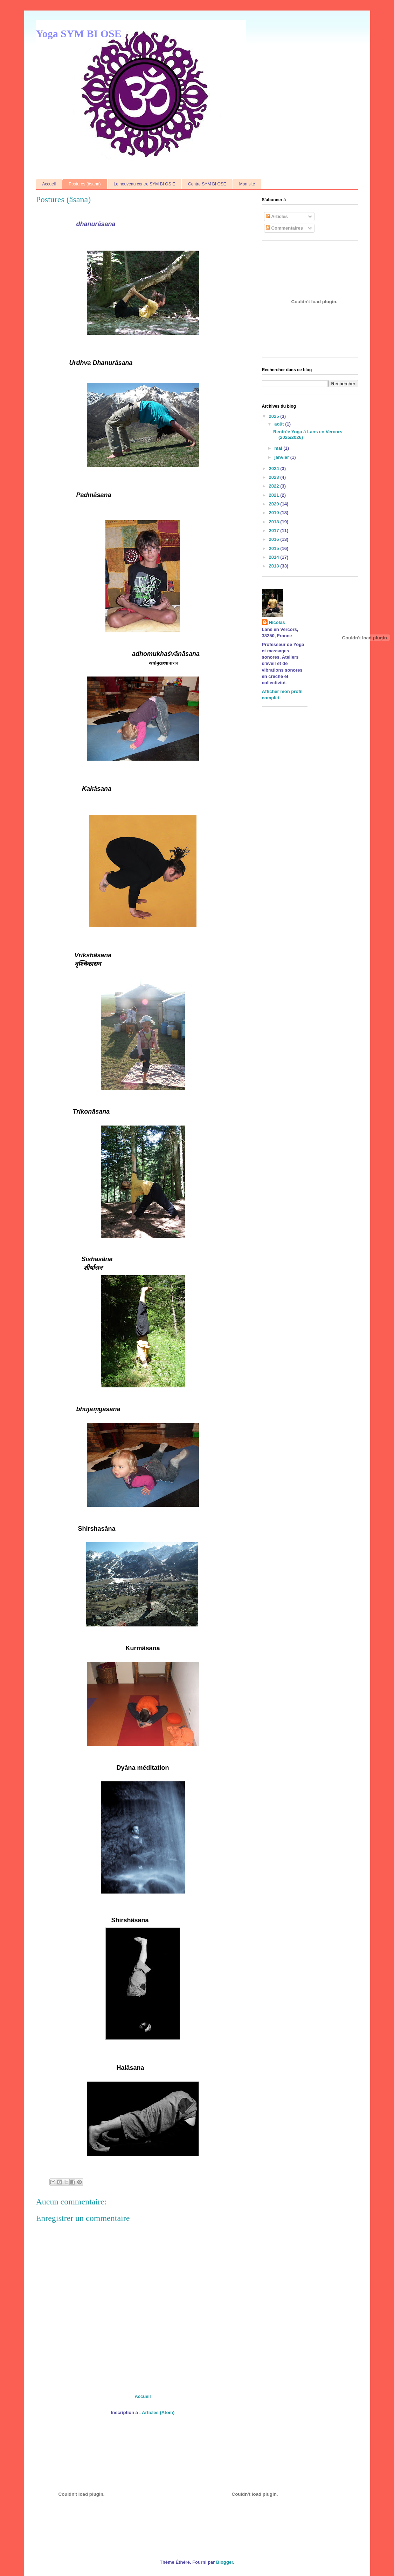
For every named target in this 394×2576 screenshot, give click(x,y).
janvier (282, 457)
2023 (275, 477)
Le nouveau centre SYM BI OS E (144, 184)
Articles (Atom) (158, 2412)
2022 (275, 486)
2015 (275, 548)
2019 (275, 512)
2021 (275, 495)
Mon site (247, 184)
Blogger (224, 2562)
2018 (275, 521)
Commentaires (284, 228)
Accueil (49, 184)
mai (278, 448)
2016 (275, 539)
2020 (275, 504)
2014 (275, 557)
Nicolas (277, 622)
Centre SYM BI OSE (207, 184)
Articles (277, 216)
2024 (275, 468)
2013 (275, 566)
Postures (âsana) (85, 184)
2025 (275, 416)
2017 (275, 530)
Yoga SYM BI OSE (79, 33)
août (279, 424)
